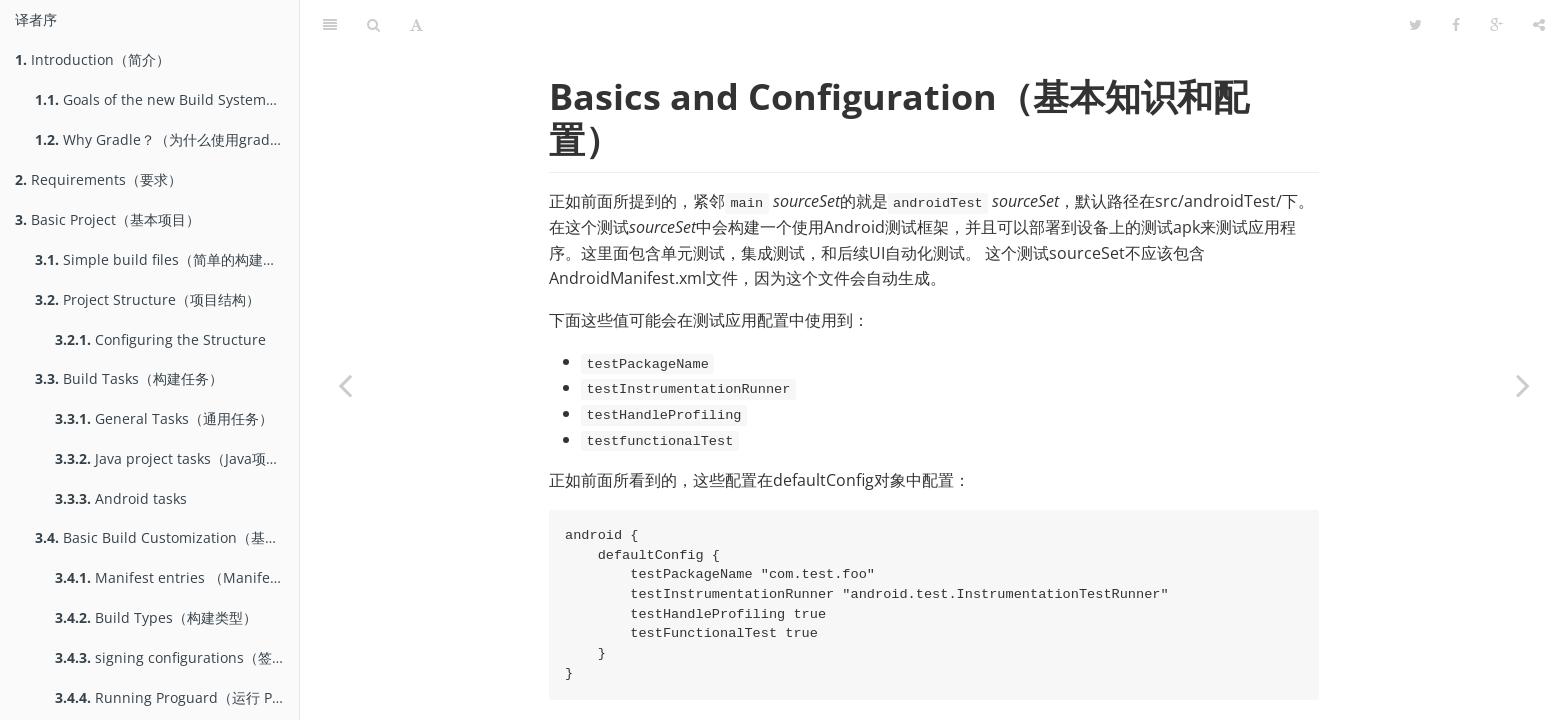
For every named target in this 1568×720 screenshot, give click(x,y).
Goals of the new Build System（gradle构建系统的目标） (167, 99)
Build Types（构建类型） (156, 617)
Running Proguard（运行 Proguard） (177, 697)
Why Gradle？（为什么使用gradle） (165, 139)
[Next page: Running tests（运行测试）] (1523, 385)
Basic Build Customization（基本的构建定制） (167, 537)
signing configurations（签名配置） (177, 657)
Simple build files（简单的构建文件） (167, 259)
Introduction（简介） (92, 59)
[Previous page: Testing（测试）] (345, 385)
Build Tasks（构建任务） (129, 378)
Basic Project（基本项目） (107, 219)
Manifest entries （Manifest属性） (177, 577)
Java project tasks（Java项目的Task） (177, 458)
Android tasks (121, 498)
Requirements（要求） (98, 179)
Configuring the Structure (160, 339)
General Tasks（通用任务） (164, 418)
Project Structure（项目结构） (147, 299)
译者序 (36, 19)
